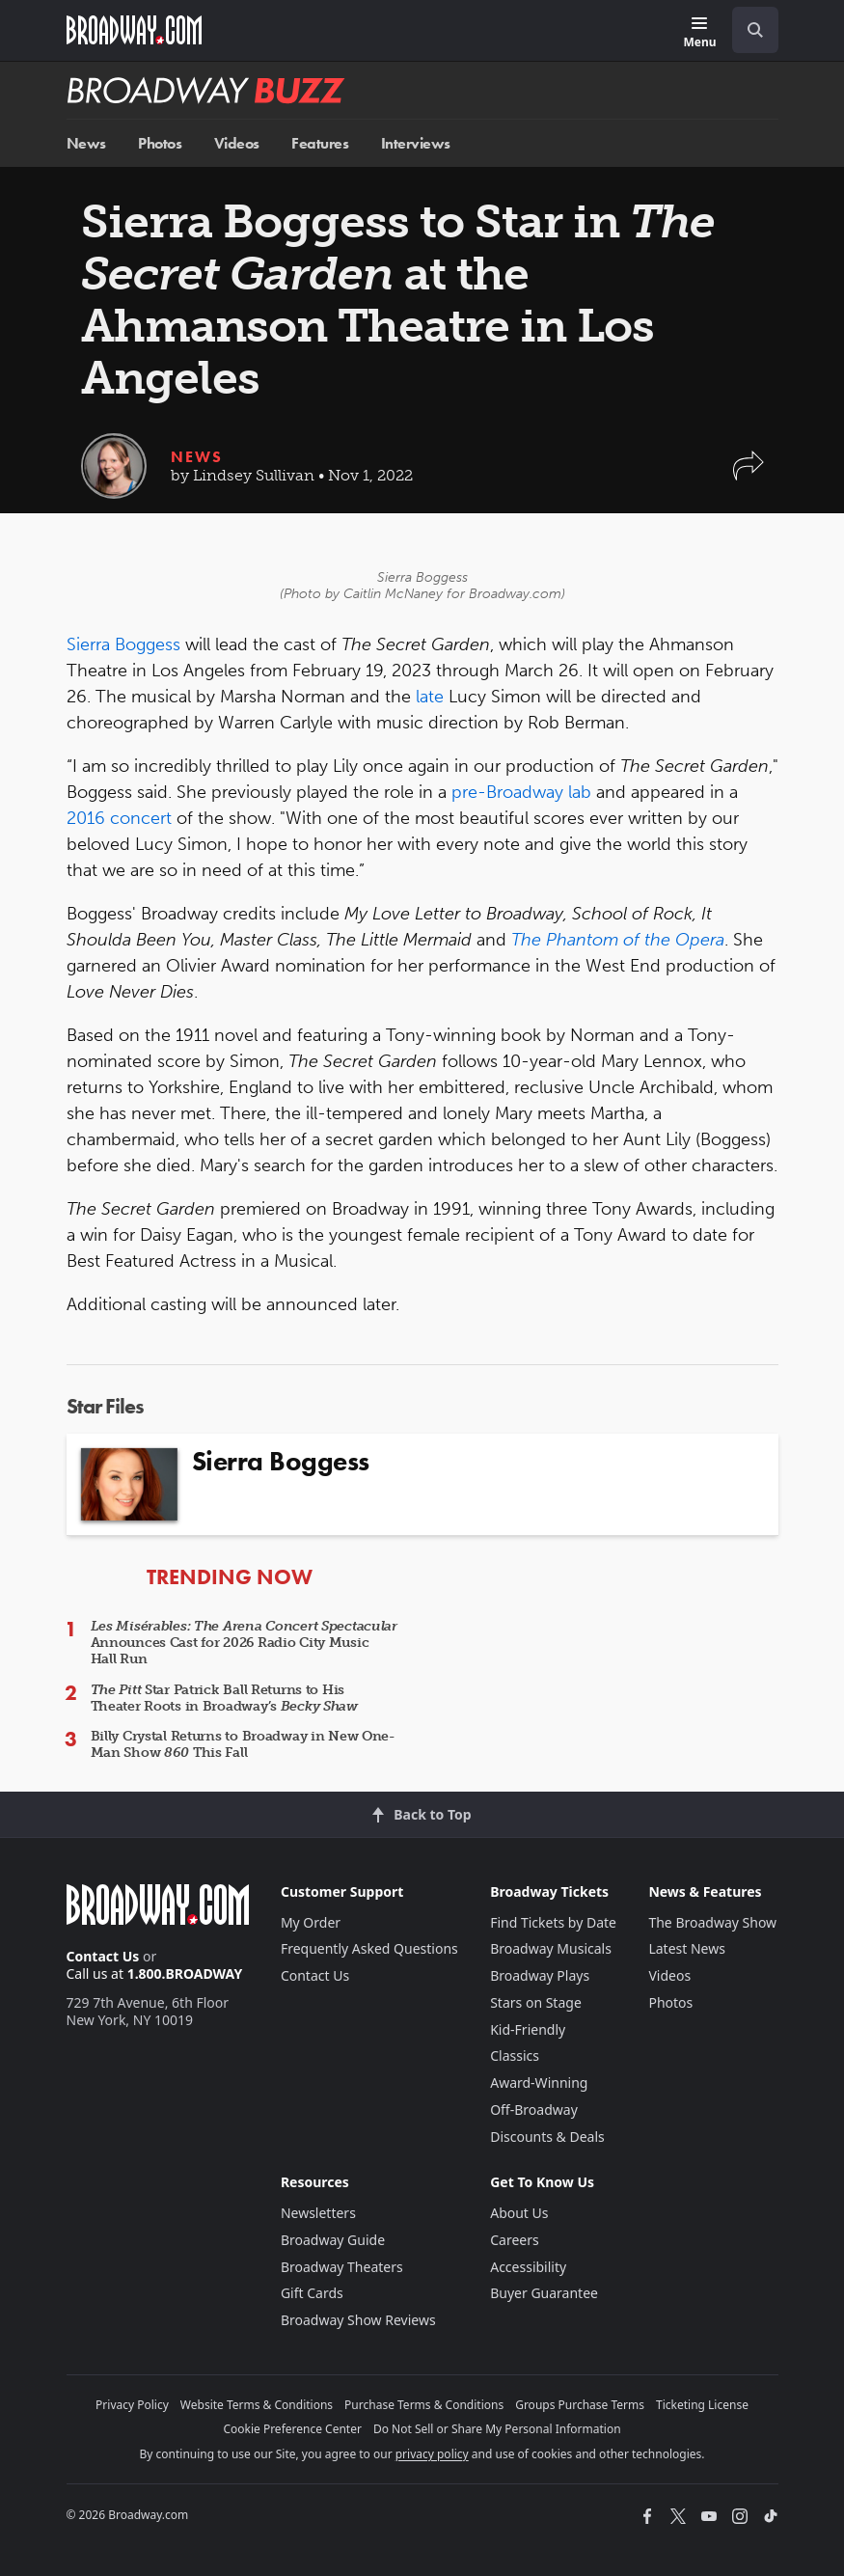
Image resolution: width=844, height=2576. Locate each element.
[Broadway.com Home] (134, 29)
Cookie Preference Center (292, 2429)
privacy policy (432, 2454)
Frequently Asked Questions (369, 1948)
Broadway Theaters (342, 2267)
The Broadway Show (712, 1922)
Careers (514, 2240)
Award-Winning (538, 2082)
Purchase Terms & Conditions (424, 2405)
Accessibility (528, 2267)
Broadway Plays (539, 1975)
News (86, 143)
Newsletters (318, 2213)
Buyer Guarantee (544, 2293)
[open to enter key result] (755, 30)
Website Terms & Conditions (256, 2405)
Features (319, 143)
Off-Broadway (534, 2109)
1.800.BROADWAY (185, 1973)
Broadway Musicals (551, 1948)
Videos (236, 143)
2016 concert (119, 818)
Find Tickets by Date (553, 1922)
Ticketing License (702, 2405)
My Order (310, 1922)
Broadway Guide (333, 2240)
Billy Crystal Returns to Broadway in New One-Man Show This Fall (243, 1744)
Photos (159, 143)
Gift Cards (312, 2293)
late (430, 696)
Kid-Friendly (527, 2029)
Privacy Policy (132, 2405)
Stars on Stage (536, 2002)
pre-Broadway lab (521, 792)
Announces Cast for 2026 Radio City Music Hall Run (244, 1642)
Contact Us (103, 1956)
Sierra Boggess (123, 644)
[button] (748, 475)
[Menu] (699, 33)
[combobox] (747, 30)
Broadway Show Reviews (358, 2320)
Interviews (415, 143)
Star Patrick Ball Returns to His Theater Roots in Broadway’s (224, 1698)
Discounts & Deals (547, 2136)
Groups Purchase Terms (579, 2405)
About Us (519, 2213)
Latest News (686, 1948)
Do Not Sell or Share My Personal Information (497, 2429)
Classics (514, 2055)
